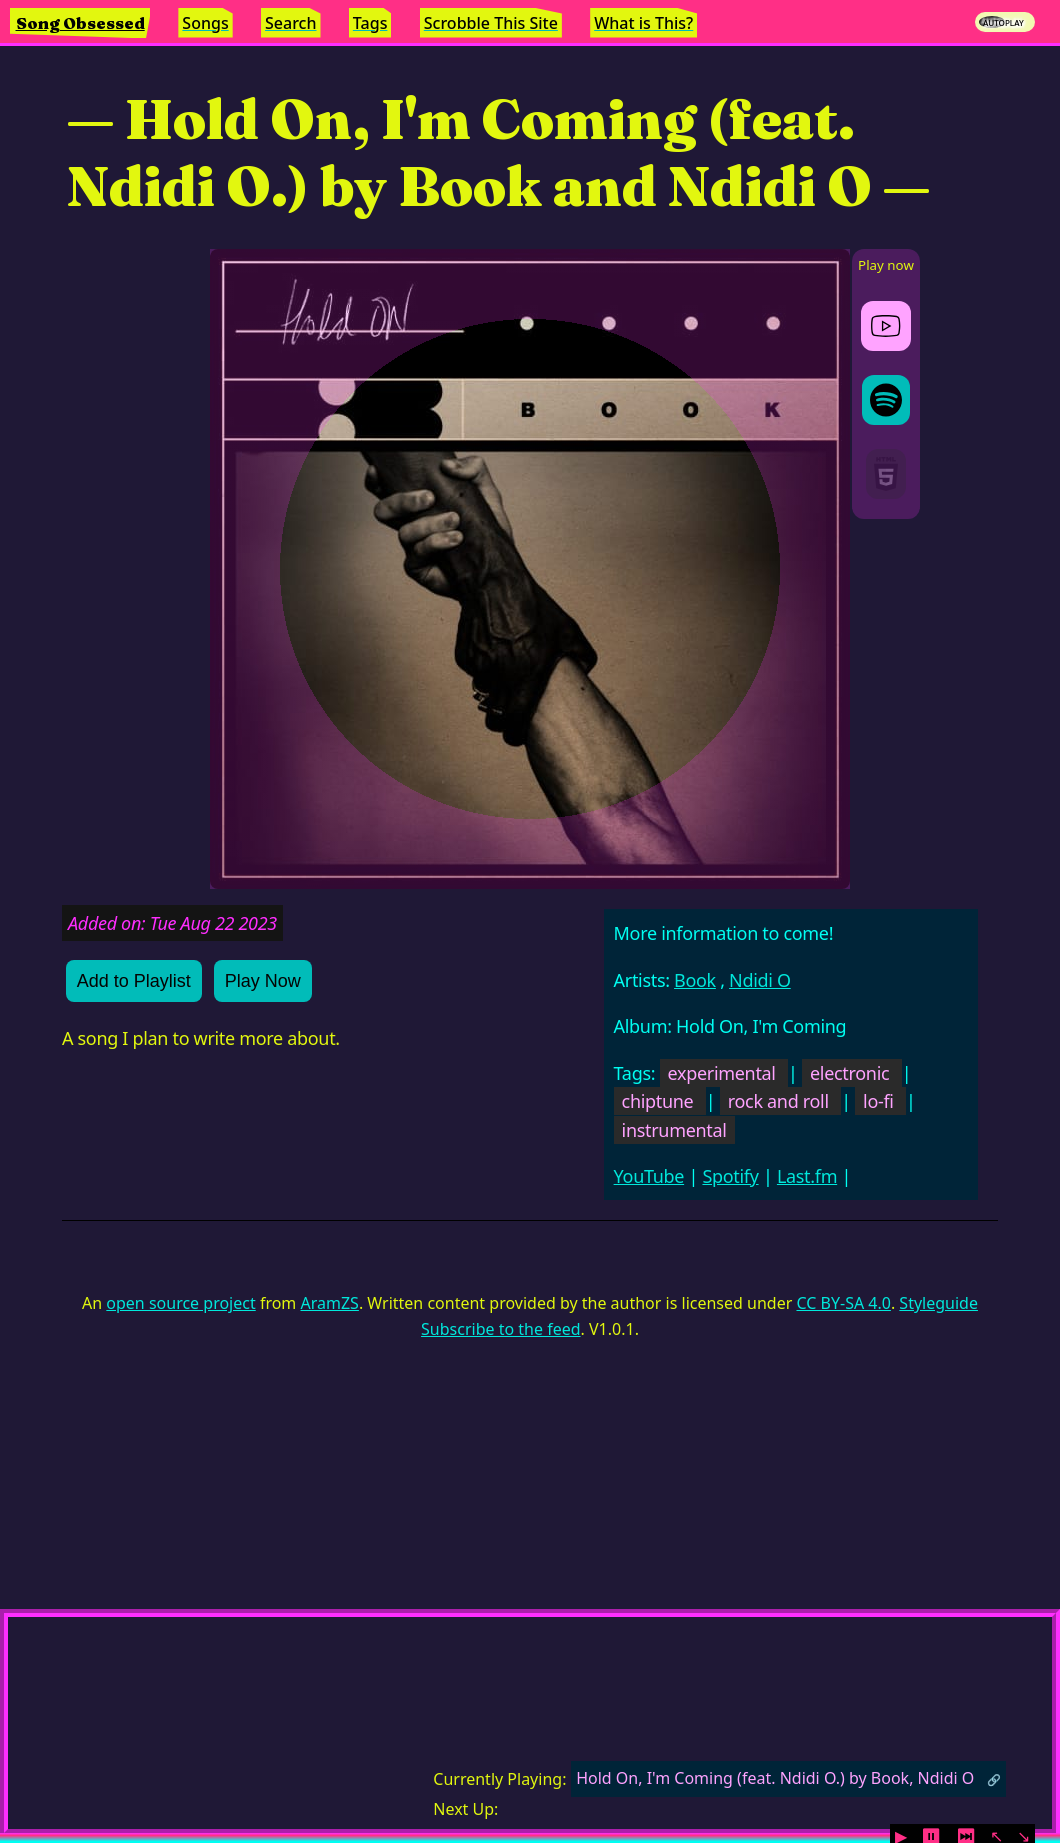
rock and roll (778, 1101)
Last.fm (807, 1176)
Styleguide (938, 1303)
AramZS (330, 1303)
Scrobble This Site (491, 23)
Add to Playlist (134, 981)
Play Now (263, 981)
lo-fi (878, 1101)
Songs (205, 23)
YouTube (649, 1176)
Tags (370, 23)
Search (290, 23)
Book (695, 980)
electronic (849, 1073)
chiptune (658, 1101)
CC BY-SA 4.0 (843, 1303)
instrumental (674, 1130)
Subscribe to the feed (500, 1329)
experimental (722, 1073)
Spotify (730, 1176)
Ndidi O (760, 980)
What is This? (643, 23)
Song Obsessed (80, 23)
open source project (180, 1303)
